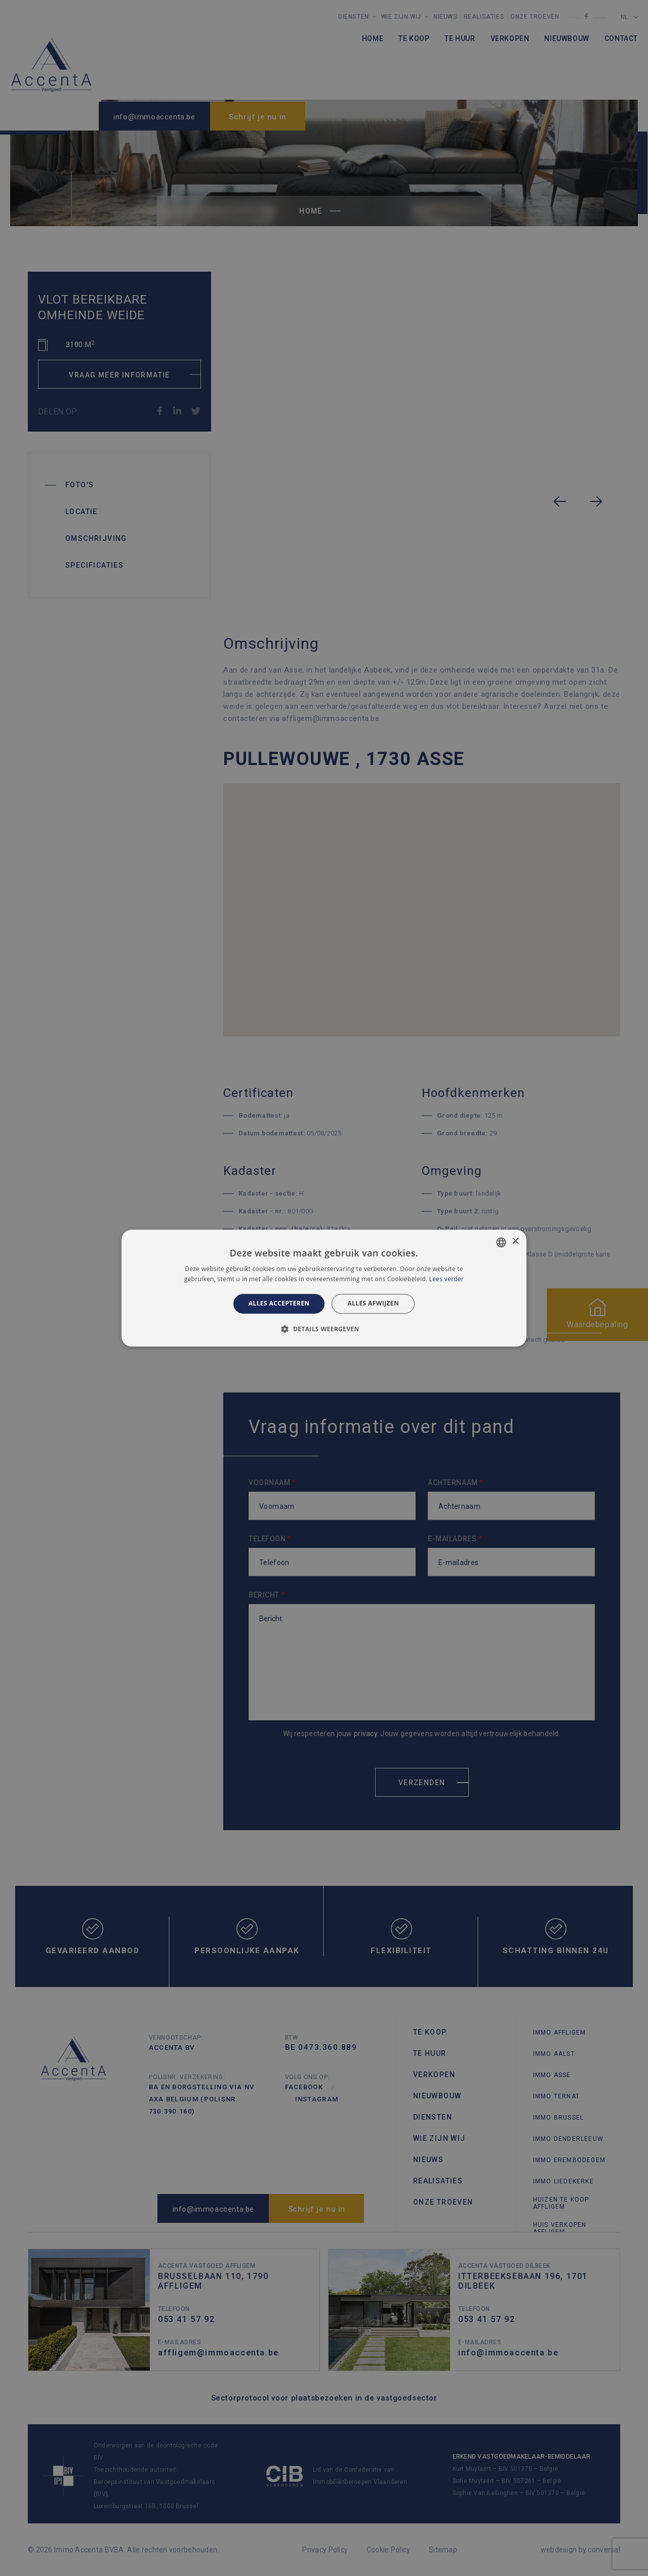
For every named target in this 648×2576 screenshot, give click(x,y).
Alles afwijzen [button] (373, 1303)
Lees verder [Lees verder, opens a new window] (446, 1279)
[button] (324, 1329)
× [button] (515, 1241)
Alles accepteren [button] (279, 1303)
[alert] (324, 1288)
